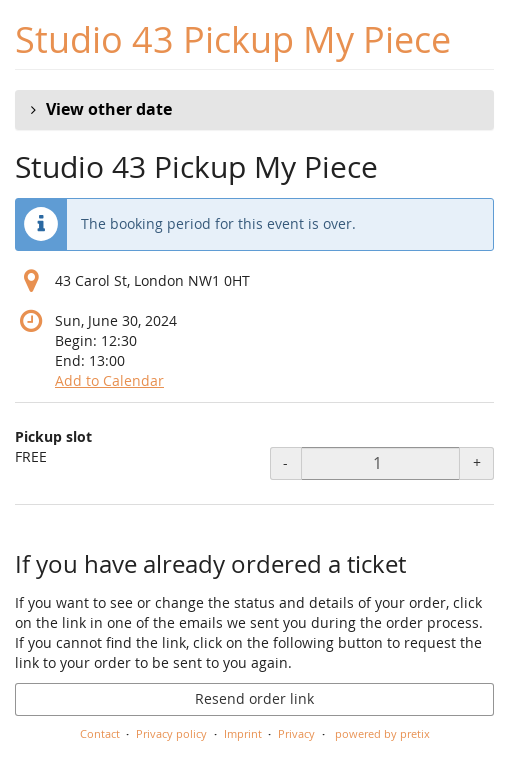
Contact (100, 733)
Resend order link (254, 698)
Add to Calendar (109, 380)
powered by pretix (382, 733)
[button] (254, 110)
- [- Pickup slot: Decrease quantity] (285, 462)
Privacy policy (171, 733)
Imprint (243, 733)
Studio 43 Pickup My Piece (233, 39)
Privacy (296, 733)
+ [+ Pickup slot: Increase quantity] (477, 462)
